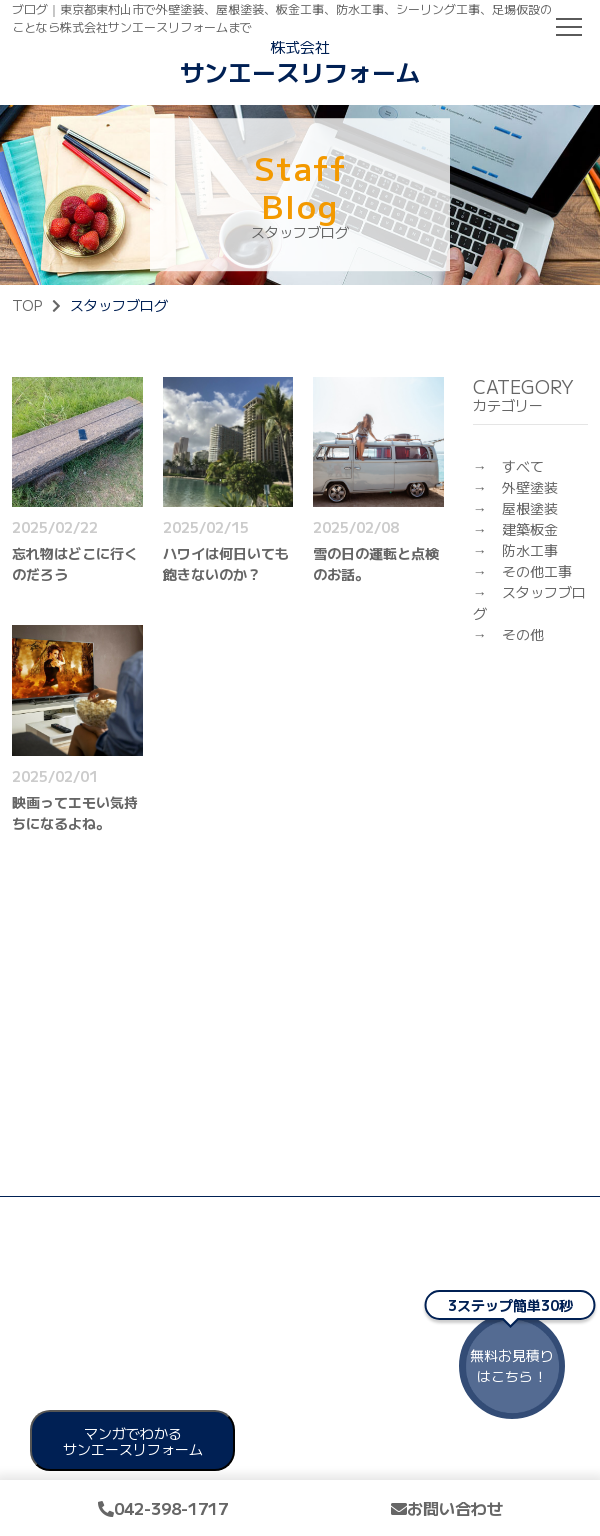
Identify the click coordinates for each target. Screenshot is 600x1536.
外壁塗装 (530, 487)
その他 (523, 634)
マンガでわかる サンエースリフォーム (133, 1441)
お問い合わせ (447, 1508)
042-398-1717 (163, 1508)
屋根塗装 (530, 508)
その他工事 (537, 571)
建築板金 (530, 529)
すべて (523, 466)
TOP (27, 305)
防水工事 (530, 550)
